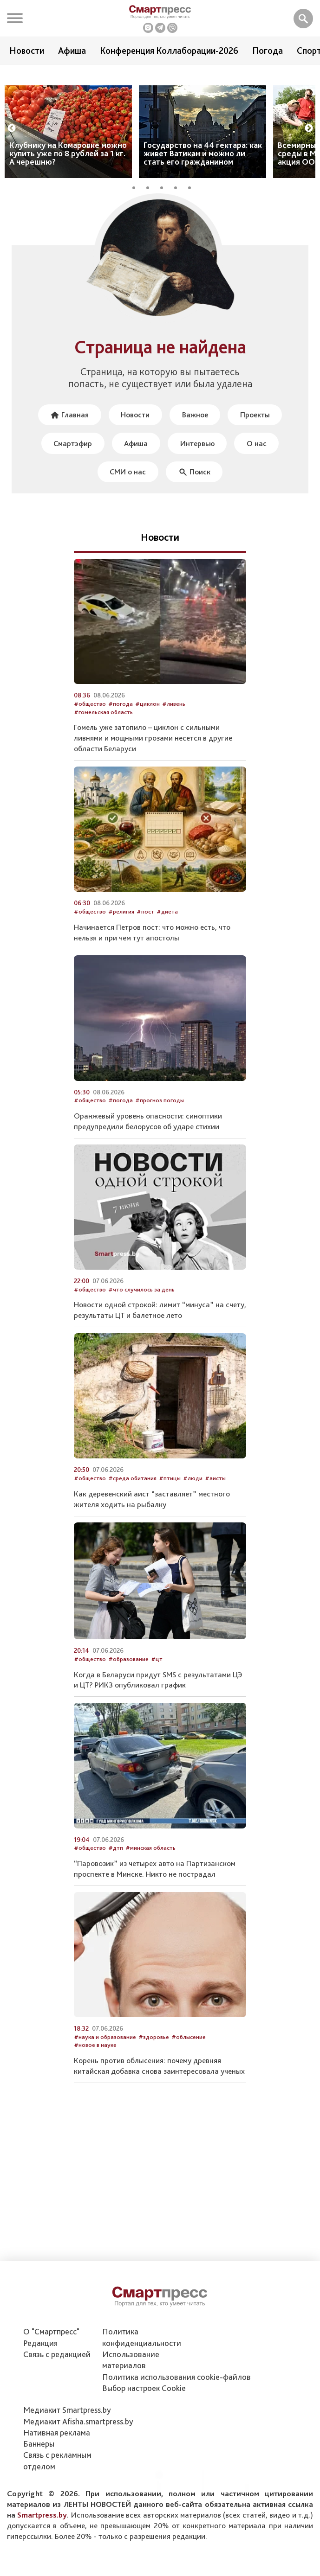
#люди (192, 1496)
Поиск (195, 489)
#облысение (188, 2054)
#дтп (115, 1865)
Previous (12, 144)
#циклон (147, 721)
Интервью (198, 460)
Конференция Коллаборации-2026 (169, 50)
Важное (196, 430)
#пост (145, 929)
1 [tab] (137, 202)
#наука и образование (105, 2054)
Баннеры (38, 2443)
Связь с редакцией (57, 2354)
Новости (26, 50)
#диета (167, 929)
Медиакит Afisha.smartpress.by (78, 2421)
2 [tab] (151, 202)
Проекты (257, 430)
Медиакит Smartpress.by (67, 2410)
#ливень (173, 721)
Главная (67, 430)
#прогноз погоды (159, 1118)
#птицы (170, 1496)
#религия (121, 929)
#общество (90, 721)
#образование (128, 1676)
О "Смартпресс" (51, 2331)
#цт (157, 1676)
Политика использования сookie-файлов (176, 2377)
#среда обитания (132, 1496)
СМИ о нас (127, 489)
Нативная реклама (56, 2432)
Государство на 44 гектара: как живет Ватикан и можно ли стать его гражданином (203, 169)
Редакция (40, 2343)
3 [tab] (165, 202)
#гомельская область (103, 729)
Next (309, 144)
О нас (259, 460)
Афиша (72, 50)
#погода (120, 721)
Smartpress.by (42, 2514)
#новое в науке (95, 2062)
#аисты (215, 1496)
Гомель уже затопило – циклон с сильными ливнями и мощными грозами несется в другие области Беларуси (153, 756)
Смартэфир (70, 460)
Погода (267, 50)
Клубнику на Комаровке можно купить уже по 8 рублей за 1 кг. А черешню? (68, 169)
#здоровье (153, 2054)
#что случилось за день (141, 1307)
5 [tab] (192, 202)
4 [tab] (178, 202)
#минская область (150, 1865)
